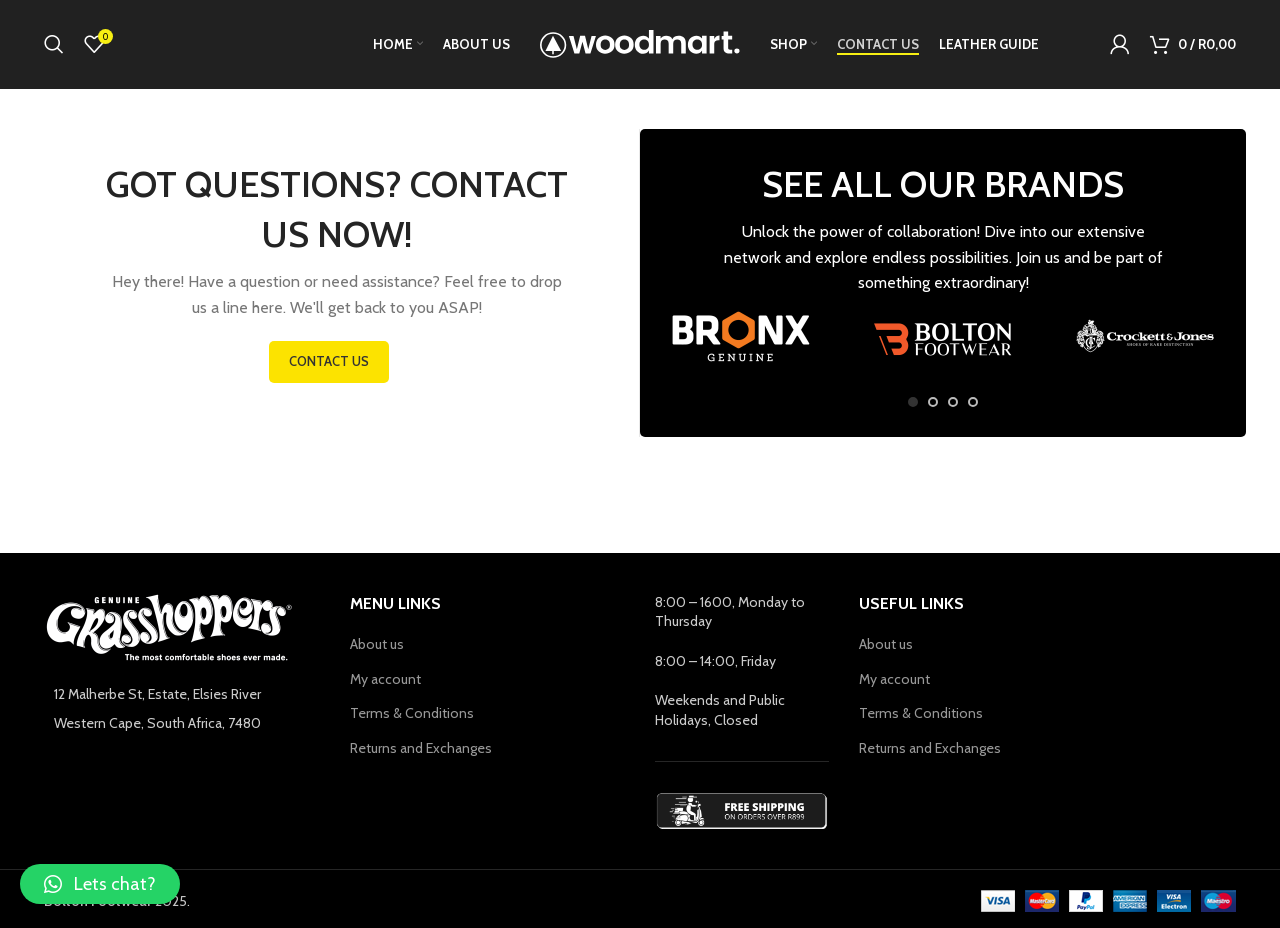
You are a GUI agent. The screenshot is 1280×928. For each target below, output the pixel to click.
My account (385, 680)
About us (377, 645)
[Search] (54, 45)
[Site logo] (640, 43)
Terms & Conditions (412, 715)
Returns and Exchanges (421, 749)
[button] (100, 884)
